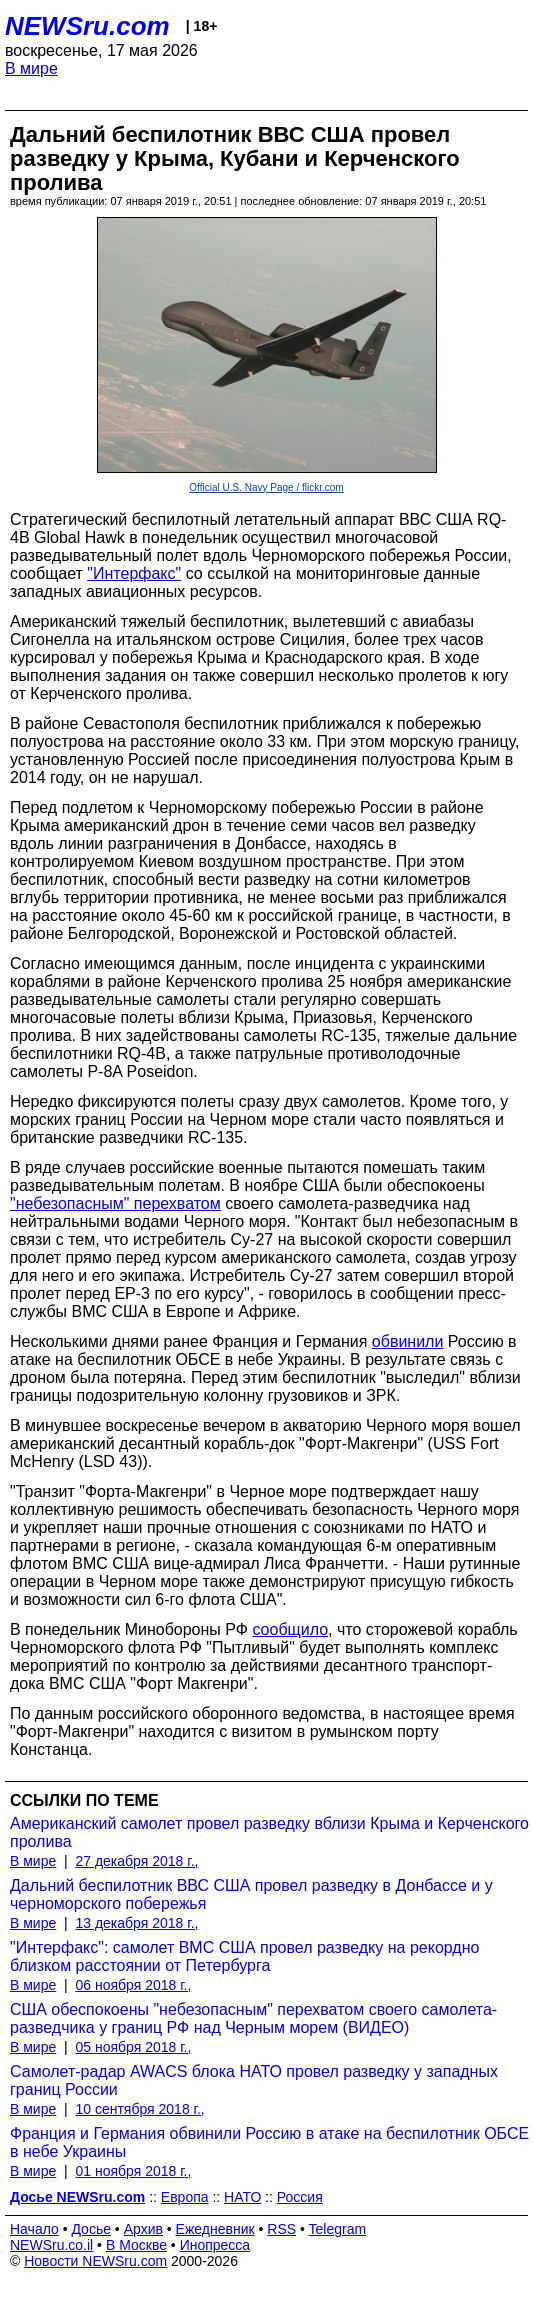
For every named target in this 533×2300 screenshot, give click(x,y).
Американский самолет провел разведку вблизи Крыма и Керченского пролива (269, 1832)
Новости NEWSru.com (95, 2261)
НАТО (242, 2197)
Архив (143, 2229)
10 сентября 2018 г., (139, 2109)
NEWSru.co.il (51, 2245)
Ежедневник (215, 2229)
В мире (31, 68)
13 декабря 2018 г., (136, 1923)
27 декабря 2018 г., (136, 1861)
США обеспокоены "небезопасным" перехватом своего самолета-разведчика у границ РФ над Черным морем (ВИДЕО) (253, 2018)
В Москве (136, 2245)
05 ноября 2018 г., (133, 2047)
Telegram (338, 2229)
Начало (34, 2229)
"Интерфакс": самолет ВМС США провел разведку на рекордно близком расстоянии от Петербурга (244, 1956)
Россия (300, 2197)
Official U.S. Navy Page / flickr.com (266, 487)
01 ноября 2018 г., (133, 2171)
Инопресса (215, 2245)
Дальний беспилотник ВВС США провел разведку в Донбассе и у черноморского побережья (251, 1894)
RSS (281, 2229)
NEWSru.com (87, 26)
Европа (185, 2197)
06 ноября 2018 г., (133, 1985)
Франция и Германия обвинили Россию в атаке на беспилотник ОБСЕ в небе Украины (269, 2142)
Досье (91, 2229)
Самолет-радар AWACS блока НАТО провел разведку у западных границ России (254, 2080)
